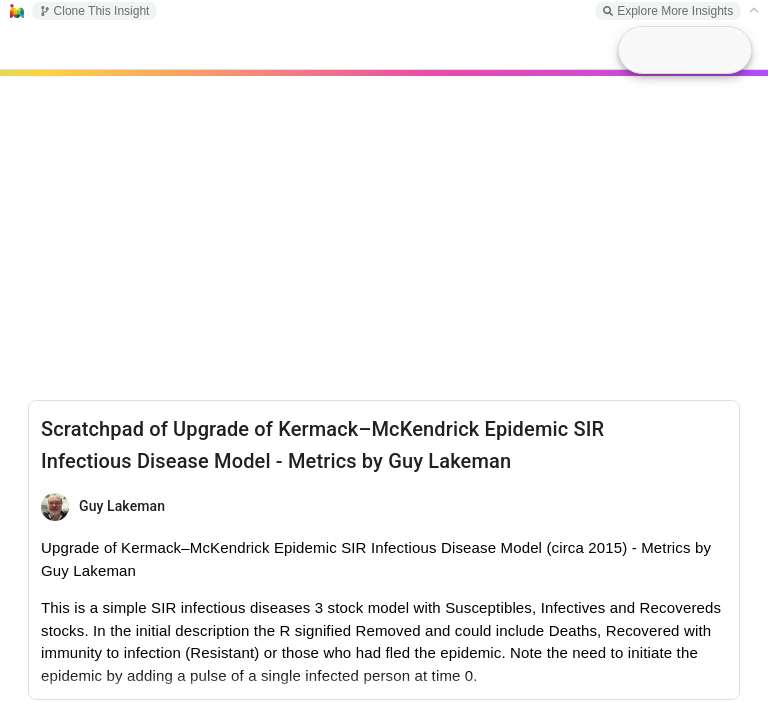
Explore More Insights (668, 11)
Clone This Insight (95, 11)
